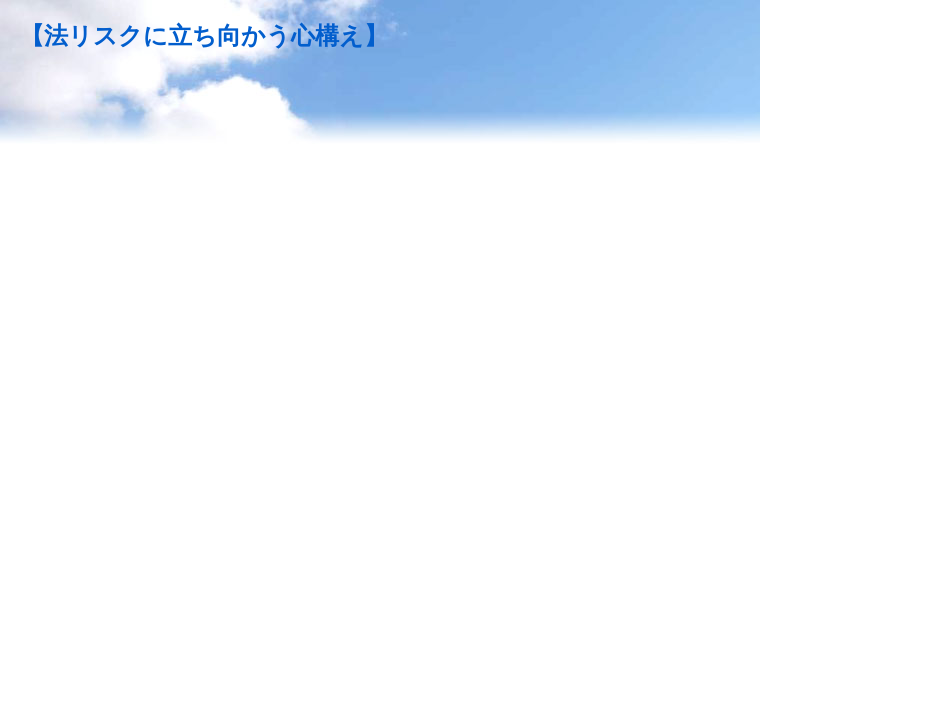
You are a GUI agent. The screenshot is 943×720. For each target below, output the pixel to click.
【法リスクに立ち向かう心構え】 (204, 36)
